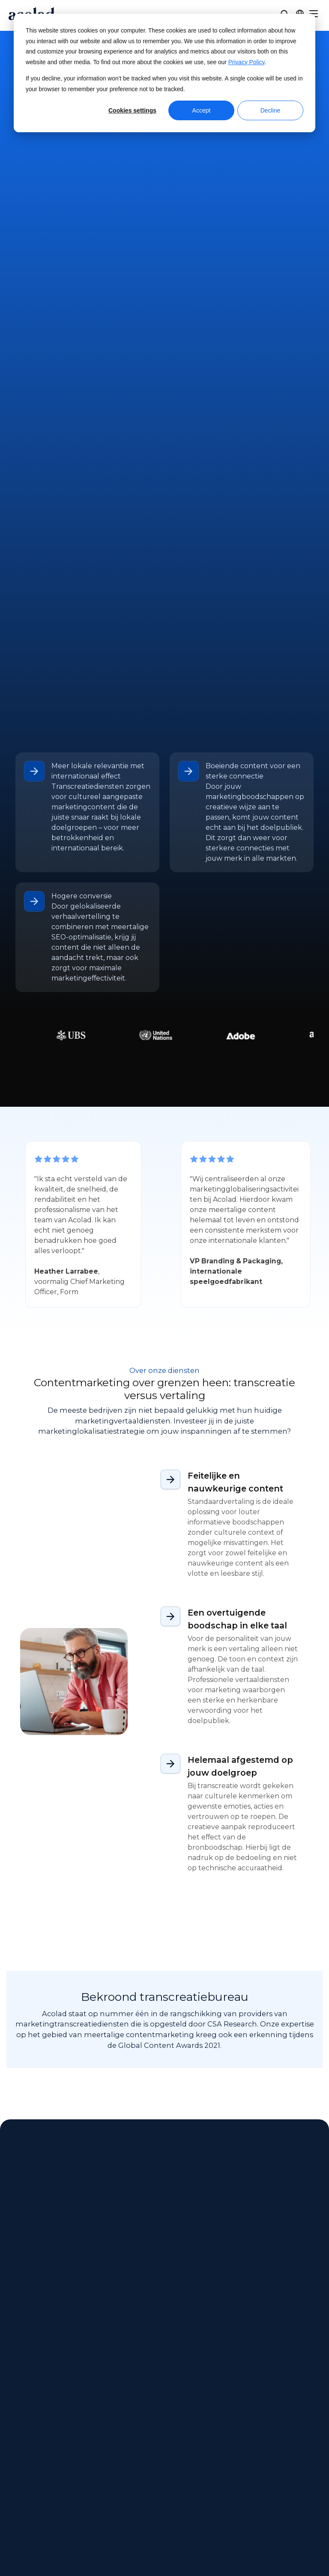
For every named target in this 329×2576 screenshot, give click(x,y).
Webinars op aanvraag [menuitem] (144, 2434)
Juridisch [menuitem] (292, 2434)
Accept (201, 110)
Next (69, 2060)
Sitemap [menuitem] (291, 2467)
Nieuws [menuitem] (17, 2451)
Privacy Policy (246, 62)
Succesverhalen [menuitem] (133, 2467)
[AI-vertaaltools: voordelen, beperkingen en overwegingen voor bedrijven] (86, 1940)
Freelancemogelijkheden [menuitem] (48, 2499)
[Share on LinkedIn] (307, 2545)
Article (51, 1821)
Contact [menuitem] (218, 2451)
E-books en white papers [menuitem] (148, 2451)
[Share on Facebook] (248, 2545)
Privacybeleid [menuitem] (300, 2451)
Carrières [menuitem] (20, 2483)
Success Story (98, 1821)
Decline (270, 110)
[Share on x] (268, 2545)
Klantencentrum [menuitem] (234, 2434)
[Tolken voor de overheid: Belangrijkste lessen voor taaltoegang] (243, 1940)
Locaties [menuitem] (19, 2467)
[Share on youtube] (248, 2566)
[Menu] (313, 14)
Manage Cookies (218, 2554)
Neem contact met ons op (164, 150)
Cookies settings (132, 110)
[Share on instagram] (288, 2545)
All (24, 1821)
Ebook (145, 1821)
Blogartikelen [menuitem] (129, 2483)
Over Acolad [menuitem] (26, 2434)
